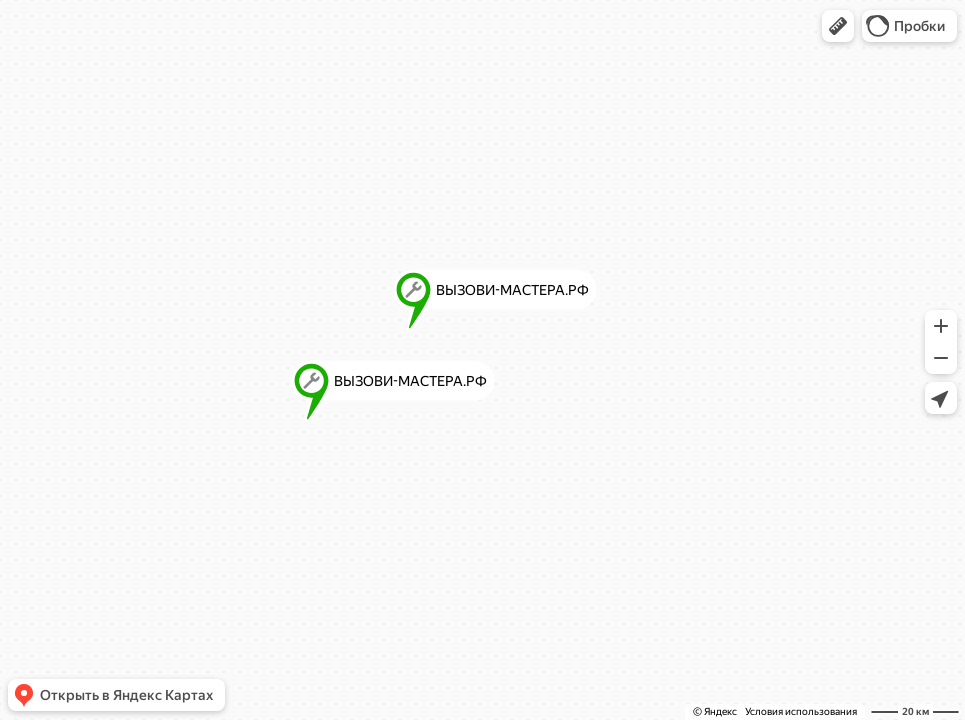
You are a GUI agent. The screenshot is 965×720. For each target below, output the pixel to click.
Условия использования (801, 711)
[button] (838, 26)
